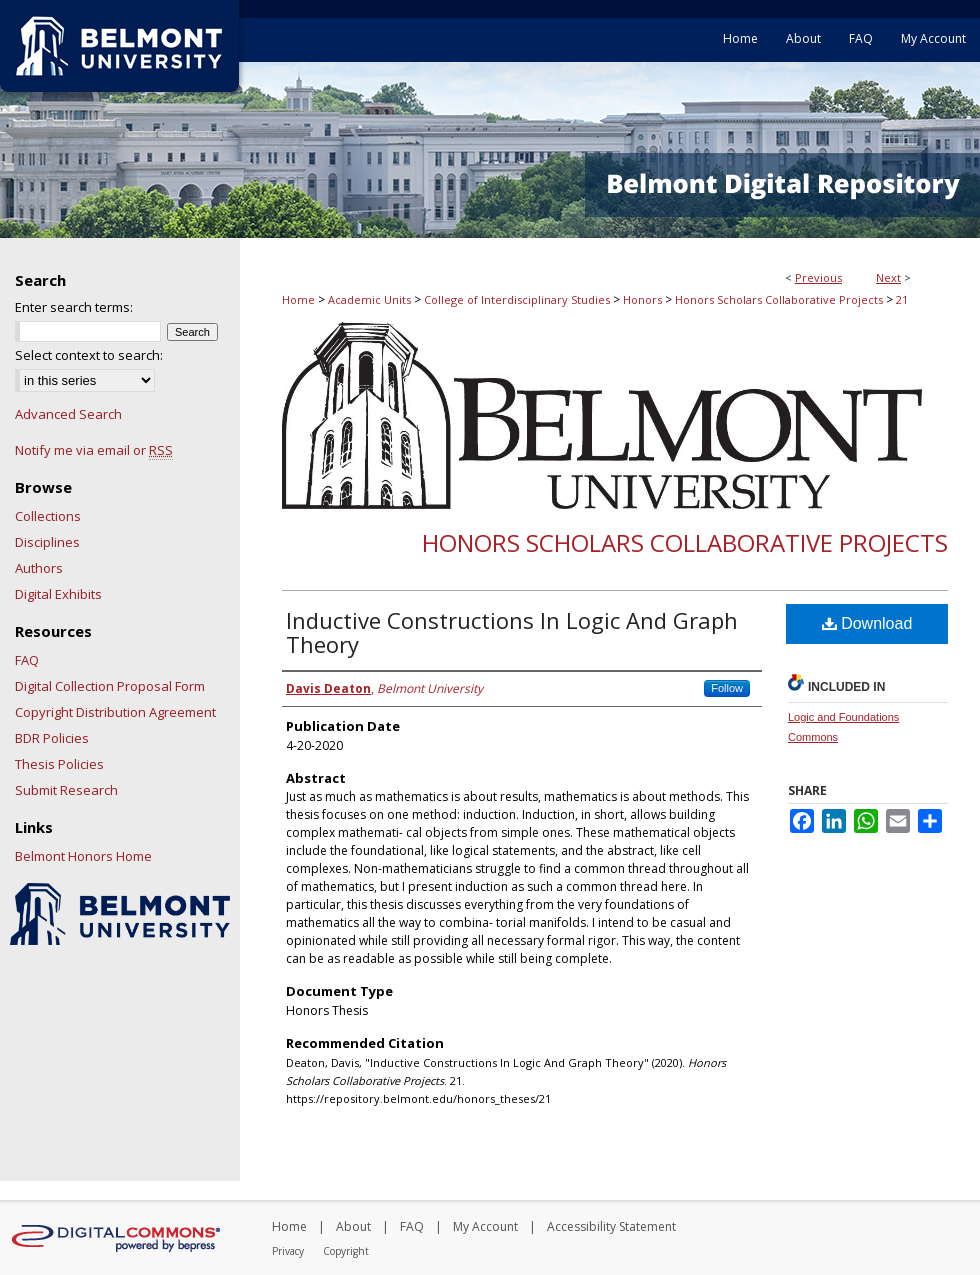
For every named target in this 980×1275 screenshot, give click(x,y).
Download (867, 623)
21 (902, 299)
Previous (818, 277)
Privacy (288, 1251)
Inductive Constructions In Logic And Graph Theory (512, 632)
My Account (485, 1226)
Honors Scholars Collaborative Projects (779, 299)
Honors (642, 299)
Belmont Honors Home (83, 856)
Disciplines (47, 542)
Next (888, 277)
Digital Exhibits (58, 594)
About (353, 1226)
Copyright (346, 1251)
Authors (39, 568)
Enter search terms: (74, 307)
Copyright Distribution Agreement (115, 712)
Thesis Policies (59, 764)
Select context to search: (89, 355)
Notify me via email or (94, 450)
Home (298, 299)
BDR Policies (52, 738)
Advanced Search (68, 414)
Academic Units (369, 299)
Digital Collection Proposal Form (110, 686)
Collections (48, 516)
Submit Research (66, 790)
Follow (727, 688)
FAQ (27, 660)
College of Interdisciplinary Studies (517, 299)
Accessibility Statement (611, 1226)
